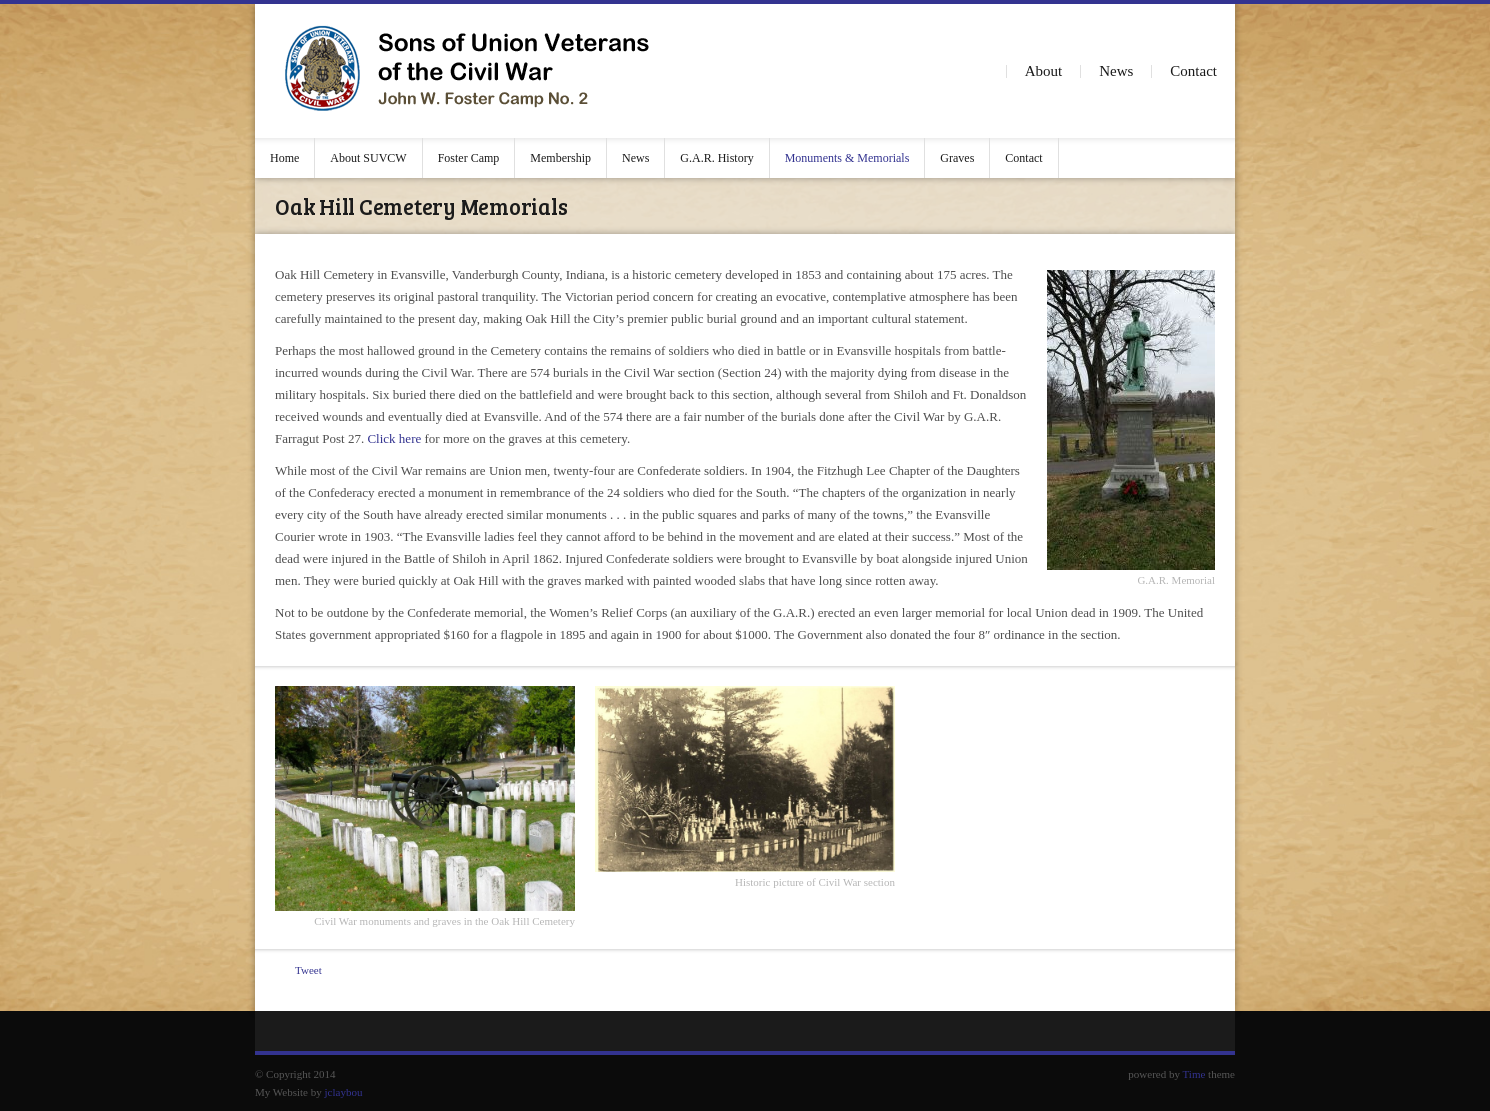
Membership (560, 158)
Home (284, 158)
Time (1194, 1074)
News (1116, 71)
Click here (394, 438)
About (1044, 71)
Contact (1193, 71)
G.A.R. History (716, 158)
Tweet (308, 970)
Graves (957, 158)
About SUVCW (368, 158)
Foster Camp (469, 158)
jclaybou (344, 1092)
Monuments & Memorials (847, 158)
